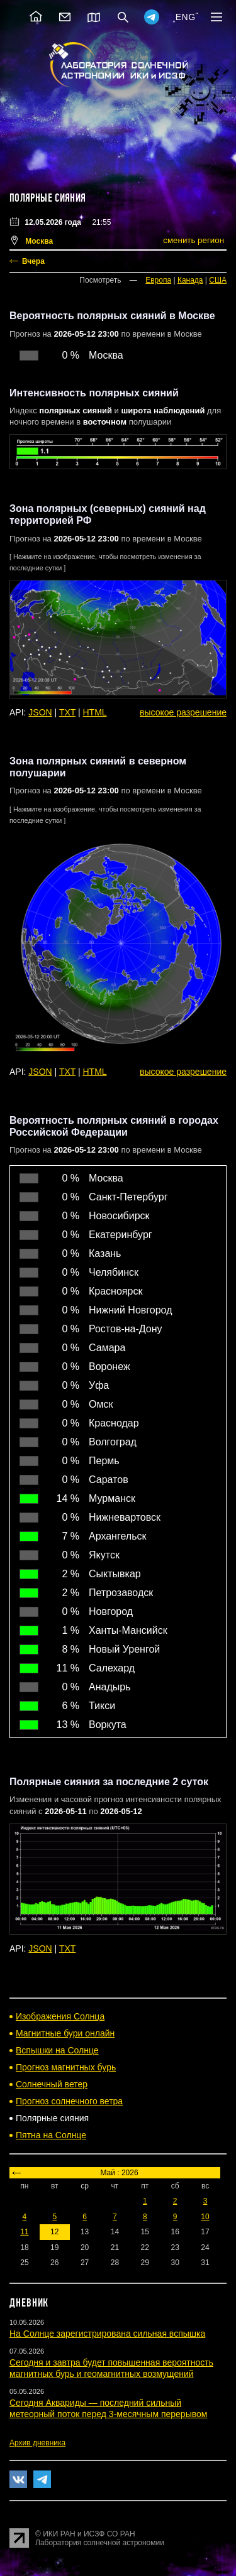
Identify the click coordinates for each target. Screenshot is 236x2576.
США (218, 280)
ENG (186, 17)
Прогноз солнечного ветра (69, 2101)
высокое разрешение (183, 712)
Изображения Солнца (60, 2016)
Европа (158, 280)
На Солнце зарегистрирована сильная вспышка (107, 2334)
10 (205, 2216)
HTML (95, 712)
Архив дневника (37, 2442)
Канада (190, 280)
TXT (67, 712)
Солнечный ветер (51, 2084)
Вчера (33, 261)
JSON (40, 712)
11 (24, 2231)
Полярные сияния (47, 198)
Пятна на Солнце (51, 2135)
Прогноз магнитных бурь (66, 2067)
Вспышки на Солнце (57, 2050)
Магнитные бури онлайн (65, 2033)
